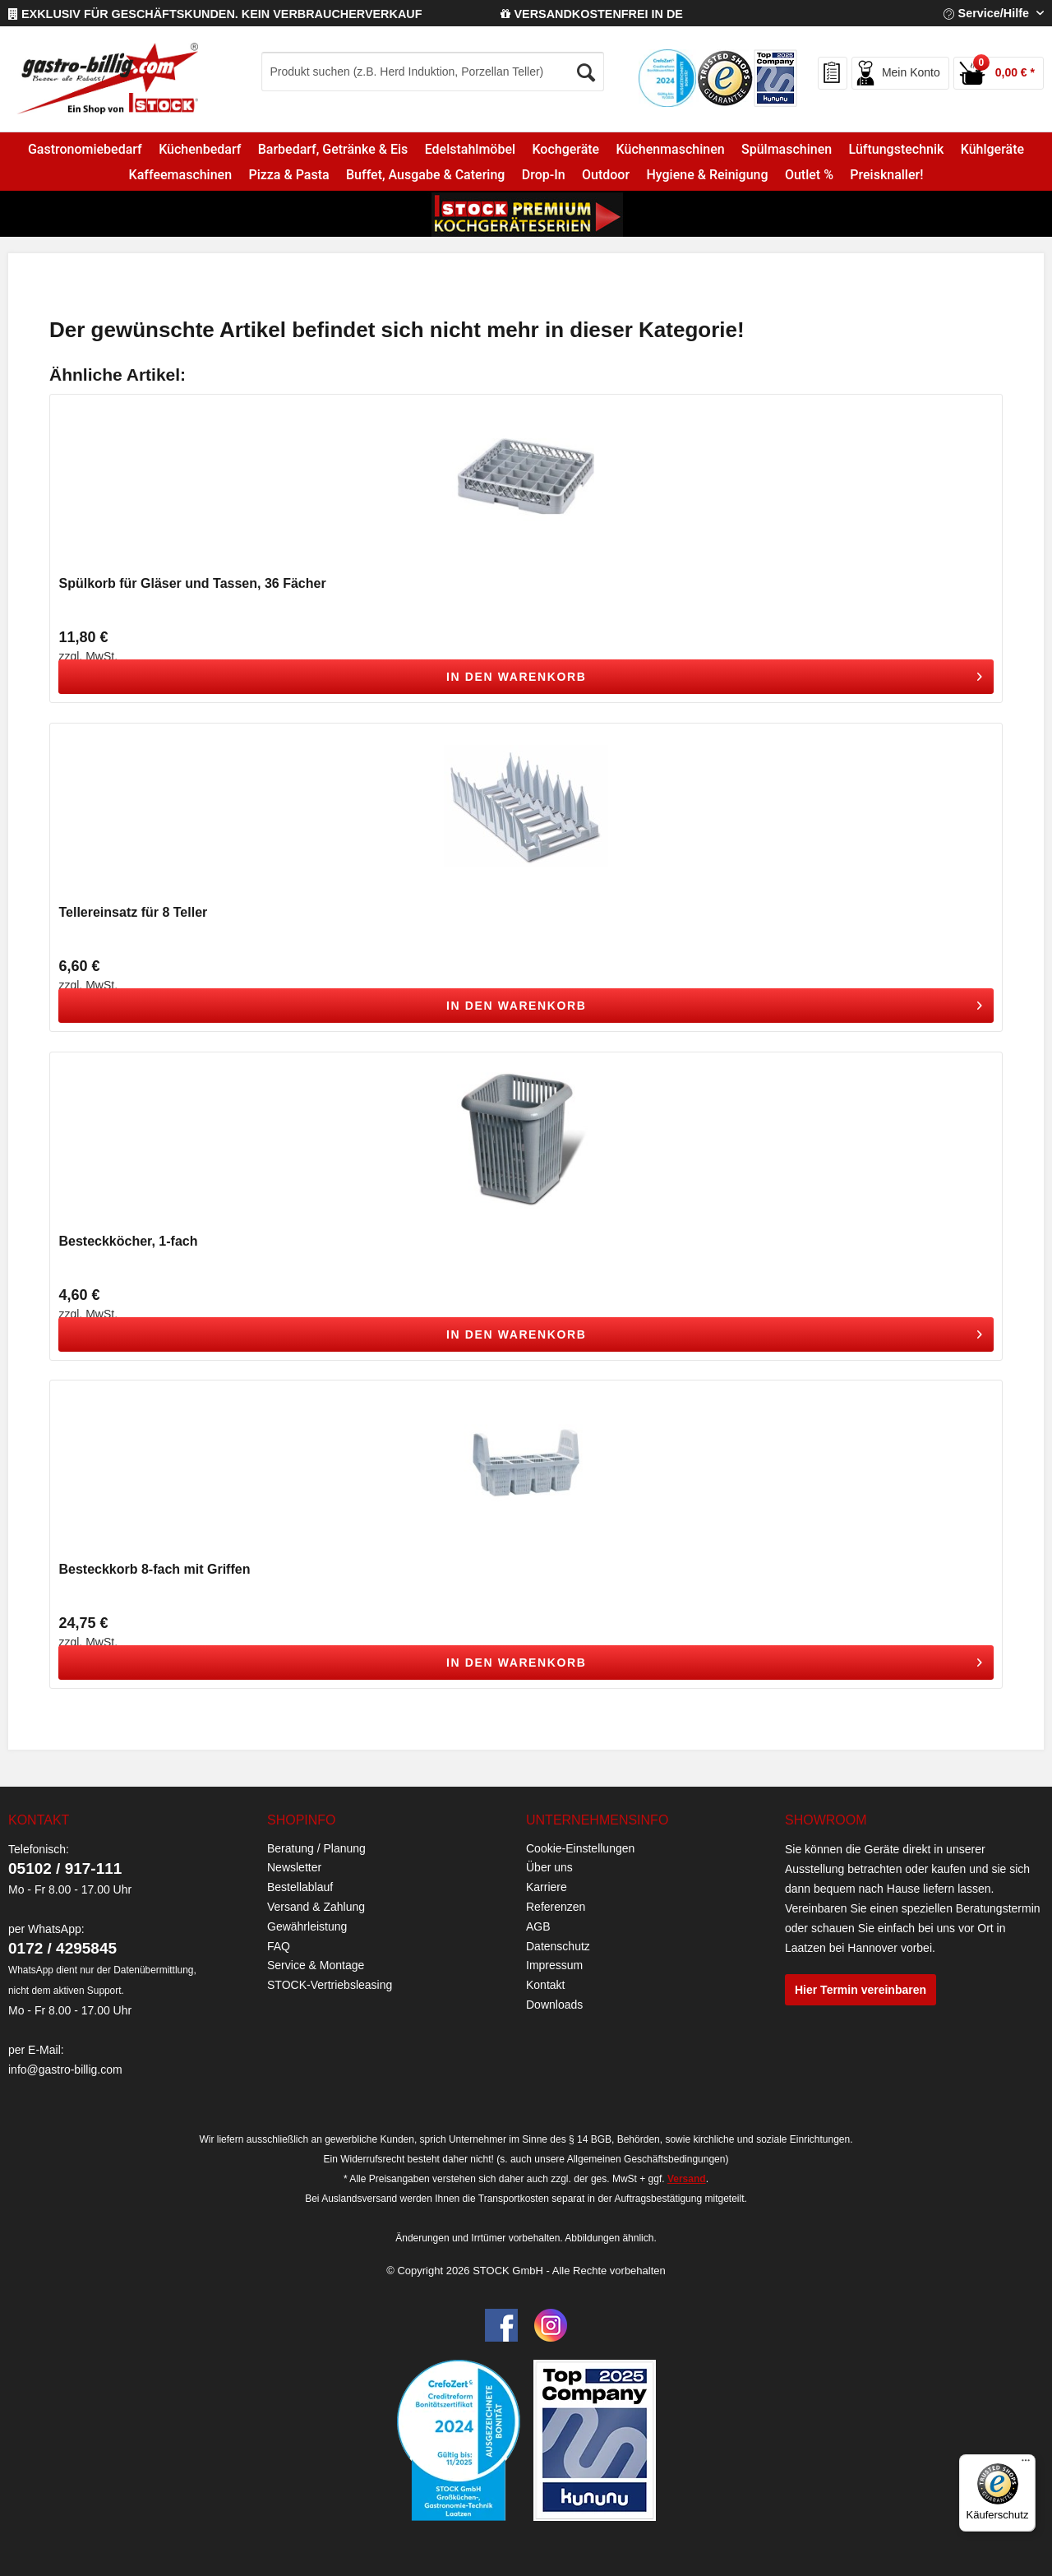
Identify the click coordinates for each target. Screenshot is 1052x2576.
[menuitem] (467, 71)
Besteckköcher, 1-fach (127, 1241)
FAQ (278, 1946)
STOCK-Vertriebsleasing (329, 1984)
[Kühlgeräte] (992, 149)
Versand (686, 2179)
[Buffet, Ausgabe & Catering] (426, 175)
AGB (538, 1926)
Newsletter (294, 1867)
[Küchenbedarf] (200, 149)
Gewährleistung (307, 1926)
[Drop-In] (543, 175)
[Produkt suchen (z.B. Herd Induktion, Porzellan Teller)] (432, 71)
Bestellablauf (300, 1887)
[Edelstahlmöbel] (470, 149)
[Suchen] (587, 68)
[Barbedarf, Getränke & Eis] (333, 149)
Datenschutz (558, 1946)
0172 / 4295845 (62, 1948)
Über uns (549, 1867)
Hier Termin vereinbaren (860, 1989)
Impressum (554, 1965)
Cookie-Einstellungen (580, 1848)
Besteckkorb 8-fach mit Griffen (154, 1569)
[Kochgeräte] (565, 149)
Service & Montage (315, 1965)
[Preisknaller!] (886, 175)
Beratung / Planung (316, 1848)
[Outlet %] (809, 175)
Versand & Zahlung (316, 1906)
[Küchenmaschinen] (669, 149)
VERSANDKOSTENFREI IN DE (592, 14)
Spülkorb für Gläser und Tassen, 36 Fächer (191, 583)
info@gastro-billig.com (65, 2069)
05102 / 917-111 (65, 1868)
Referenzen (555, 1906)
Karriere (546, 1887)
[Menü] (1026, 2464)
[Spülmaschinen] (787, 149)
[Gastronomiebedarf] (85, 149)
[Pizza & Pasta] (289, 175)
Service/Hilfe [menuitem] (988, 13)
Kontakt (545, 1984)
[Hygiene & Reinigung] (707, 175)
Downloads (554, 2004)
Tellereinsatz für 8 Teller (132, 912)
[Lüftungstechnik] (896, 149)
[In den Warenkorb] (526, 676)
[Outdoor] (605, 175)
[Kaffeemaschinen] (180, 175)
